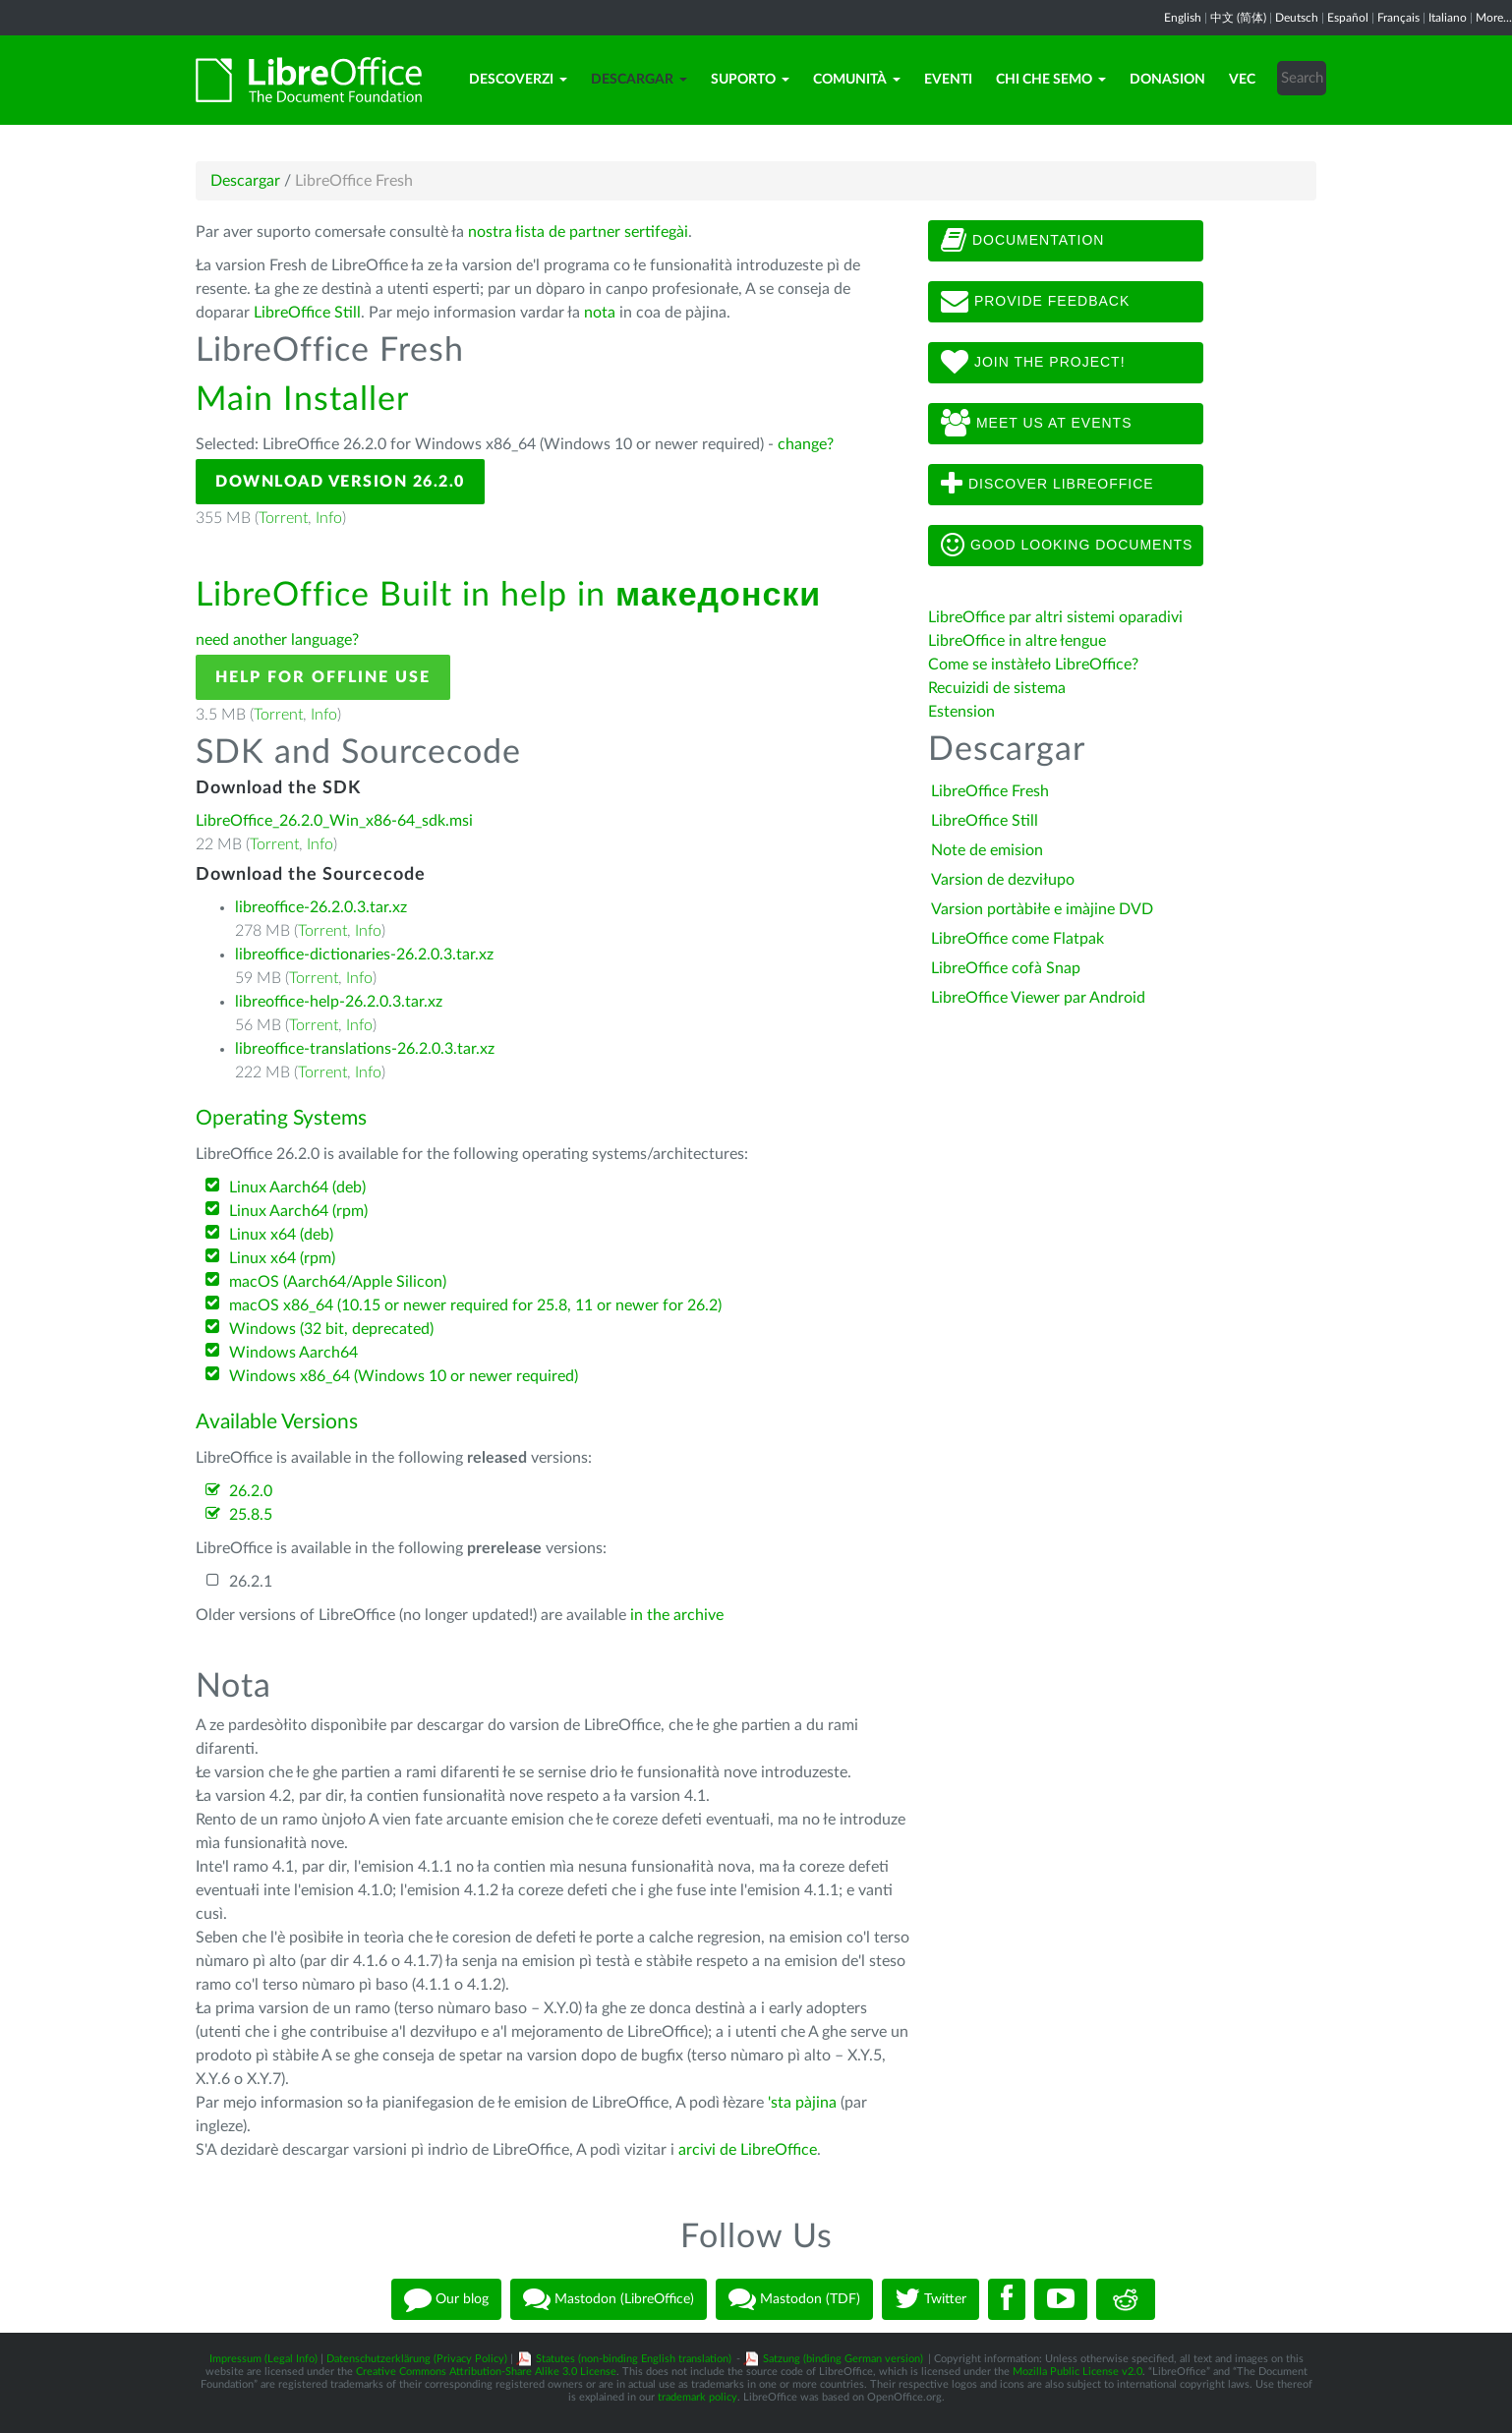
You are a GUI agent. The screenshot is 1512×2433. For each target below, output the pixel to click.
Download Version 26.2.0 (340, 482)
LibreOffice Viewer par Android (1038, 998)
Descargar (639, 80)
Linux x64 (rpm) (282, 1258)
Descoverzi (518, 80)
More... (1494, 18)
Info (329, 518)
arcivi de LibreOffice (747, 2150)
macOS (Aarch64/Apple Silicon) (337, 1282)
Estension (961, 712)
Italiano (1447, 18)
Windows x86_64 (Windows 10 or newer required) (403, 1376)
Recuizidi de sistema (997, 688)
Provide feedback (1035, 302)
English (1182, 18)
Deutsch (1296, 18)
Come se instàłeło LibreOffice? (1033, 664)
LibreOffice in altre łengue (1017, 641)
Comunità (857, 80)
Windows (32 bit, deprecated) (331, 1329)
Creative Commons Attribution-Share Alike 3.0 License (486, 2371)
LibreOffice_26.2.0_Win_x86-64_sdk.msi (334, 821)
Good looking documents (1066, 545)
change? (806, 444)
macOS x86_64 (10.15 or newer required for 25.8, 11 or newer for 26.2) (475, 1305)
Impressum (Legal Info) (263, 2358)
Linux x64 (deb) (281, 1235)
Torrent (283, 518)
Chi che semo (1051, 80)
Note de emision (987, 850)
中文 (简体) (1238, 18)
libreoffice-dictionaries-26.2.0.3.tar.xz (364, 954)
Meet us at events (1036, 423)
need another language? (277, 640)
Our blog (446, 2299)
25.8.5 (250, 1515)
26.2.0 (250, 1491)
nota (599, 312)
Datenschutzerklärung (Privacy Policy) (416, 2358)
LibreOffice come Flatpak (1017, 939)
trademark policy (697, 2397)
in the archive (677, 1615)
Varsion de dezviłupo (1003, 880)
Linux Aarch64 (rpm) (298, 1211)
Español (1347, 18)
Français (1398, 18)
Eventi (948, 80)
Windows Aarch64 (293, 1353)
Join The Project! (1033, 363)
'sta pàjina (802, 2103)
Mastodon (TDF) (794, 2299)
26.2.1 (250, 1582)
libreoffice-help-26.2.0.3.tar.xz (338, 1002)
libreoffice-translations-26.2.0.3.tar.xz (364, 1049)
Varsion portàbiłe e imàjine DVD (1042, 909)
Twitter (930, 2299)
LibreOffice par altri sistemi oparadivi (1055, 617)
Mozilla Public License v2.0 (1077, 2371)
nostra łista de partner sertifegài (578, 232)
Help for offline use (323, 677)
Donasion (1167, 80)
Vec (1242, 80)
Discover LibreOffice (1047, 484)
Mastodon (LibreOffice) (608, 2299)
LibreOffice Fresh (990, 791)
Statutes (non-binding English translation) (633, 2358)
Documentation (1022, 241)
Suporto (750, 80)
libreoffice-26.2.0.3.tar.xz (321, 907)
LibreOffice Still (307, 312)
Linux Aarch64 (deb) (297, 1187)
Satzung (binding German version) (843, 2358)
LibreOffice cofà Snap (1005, 968)
